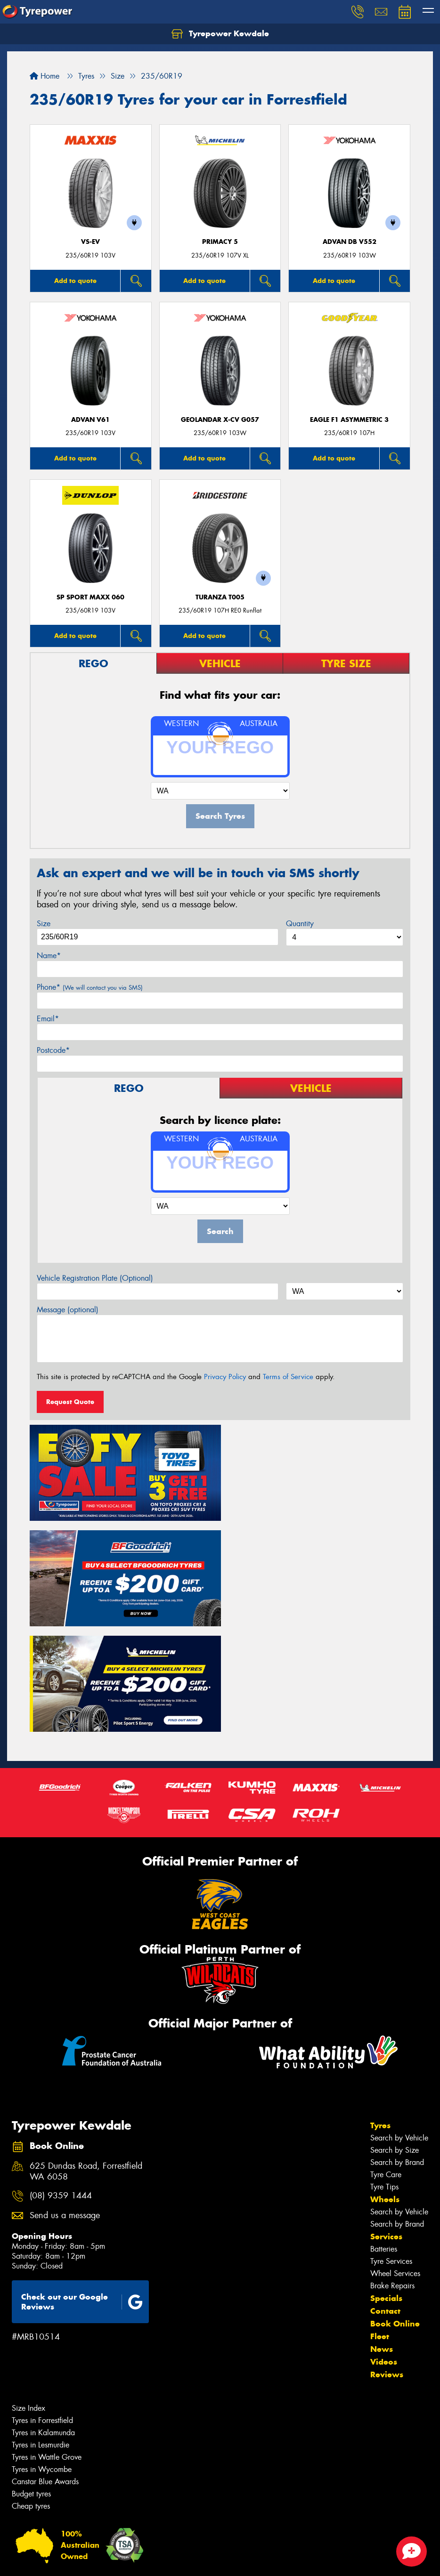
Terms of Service (288, 1376)
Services (386, 2126)
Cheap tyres (31, 2396)
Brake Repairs (392, 2175)
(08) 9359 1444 (61, 2085)
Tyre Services (391, 2151)
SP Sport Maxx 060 (90, 597)
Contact (385, 2201)
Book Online (395, 2213)
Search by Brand (397, 2052)
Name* (49, 956)
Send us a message (65, 2105)
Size (43, 924)
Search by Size (394, 2040)
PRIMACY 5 (220, 242)
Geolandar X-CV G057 (220, 420)
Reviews (386, 2264)
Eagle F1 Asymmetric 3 (349, 420)
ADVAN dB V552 (349, 242)
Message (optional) (67, 1310)
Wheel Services (395, 2163)
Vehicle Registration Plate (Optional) (95, 1278)
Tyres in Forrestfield (42, 2310)
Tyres (380, 2015)
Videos (383, 2251)
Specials (386, 2188)
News (381, 2239)
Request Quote (70, 1401)
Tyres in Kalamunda (43, 2322)
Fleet (379, 2226)
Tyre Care (385, 2064)
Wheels (384, 2089)
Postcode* (53, 1050)
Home (44, 76)
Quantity (300, 924)
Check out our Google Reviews (82, 2191)
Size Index (28, 2298)
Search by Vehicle (399, 2028)
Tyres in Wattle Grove (46, 2347)
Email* (48, 1019)
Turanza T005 (220, 597)
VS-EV (90, 242)
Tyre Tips (384, 2077)
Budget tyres (31, 2384)
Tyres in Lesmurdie (40, 2335)
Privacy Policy (225, 1376)
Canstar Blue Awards (45, 2371)
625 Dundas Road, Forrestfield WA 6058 (86, 2061)
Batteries (383, 2139)
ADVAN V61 (90, 420)
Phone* (90, 987)
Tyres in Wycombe (42, 2359)
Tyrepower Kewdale (220, 34)
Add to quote (75, 280)
